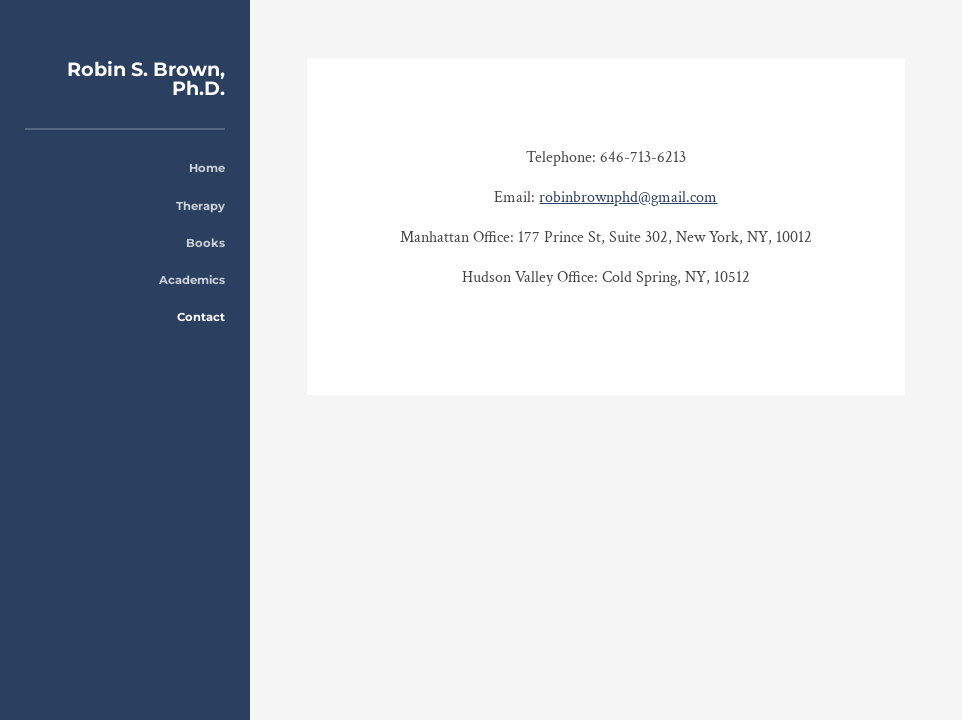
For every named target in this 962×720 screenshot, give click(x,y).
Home (207, 168)
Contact (201, 317)
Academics (192, 280)
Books (205, 243)
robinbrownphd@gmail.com (628, 197)
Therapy (200, 206)
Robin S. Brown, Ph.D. (146, 78)
